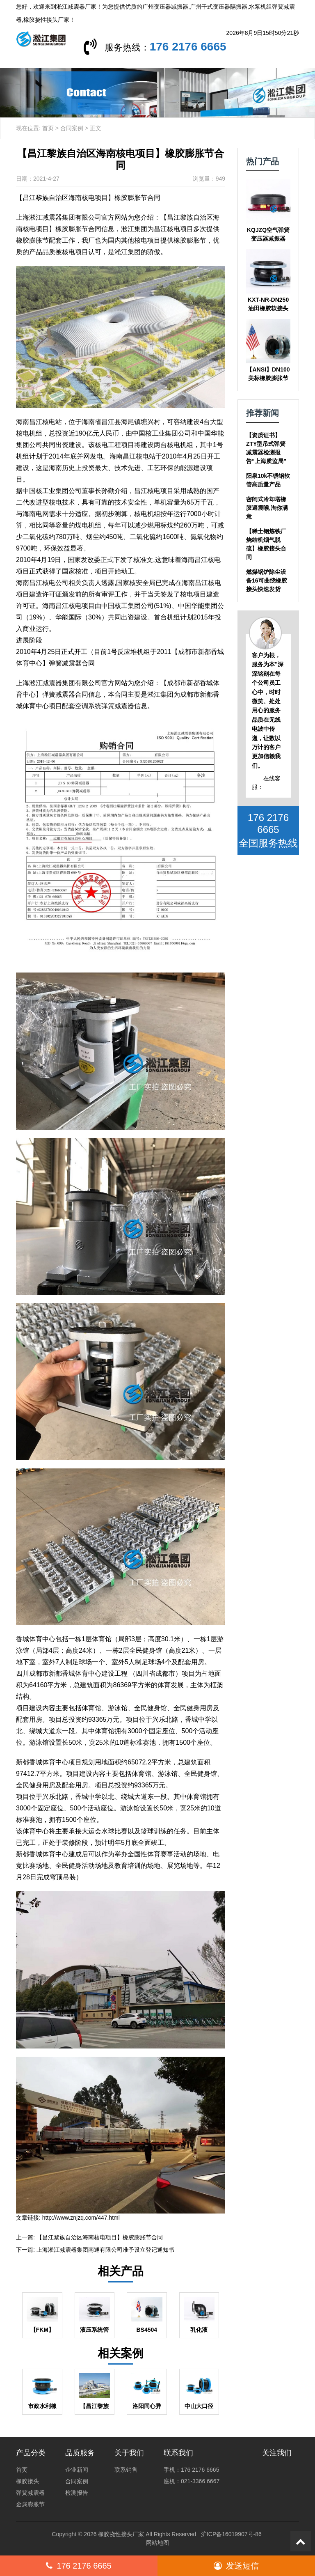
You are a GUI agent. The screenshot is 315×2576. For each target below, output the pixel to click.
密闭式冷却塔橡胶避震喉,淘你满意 (267, 508)
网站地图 (157, 2542)
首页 (48, 128)
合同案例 (71, 128)
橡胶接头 (27, 2481)
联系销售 (125, 2469)
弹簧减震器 (30, 2492)
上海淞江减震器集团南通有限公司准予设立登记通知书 (105, 2249)
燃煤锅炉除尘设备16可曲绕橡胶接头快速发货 (266, 580)
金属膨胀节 (30, 2504)
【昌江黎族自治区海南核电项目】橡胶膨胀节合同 (100, 2237)
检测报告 (76, 2492)
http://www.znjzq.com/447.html (81, 2217)
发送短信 (236, 2565)
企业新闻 (76, 2469)
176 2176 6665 (266, 46)
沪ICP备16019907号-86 (231, 2534)
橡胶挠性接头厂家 (121, 2534)
